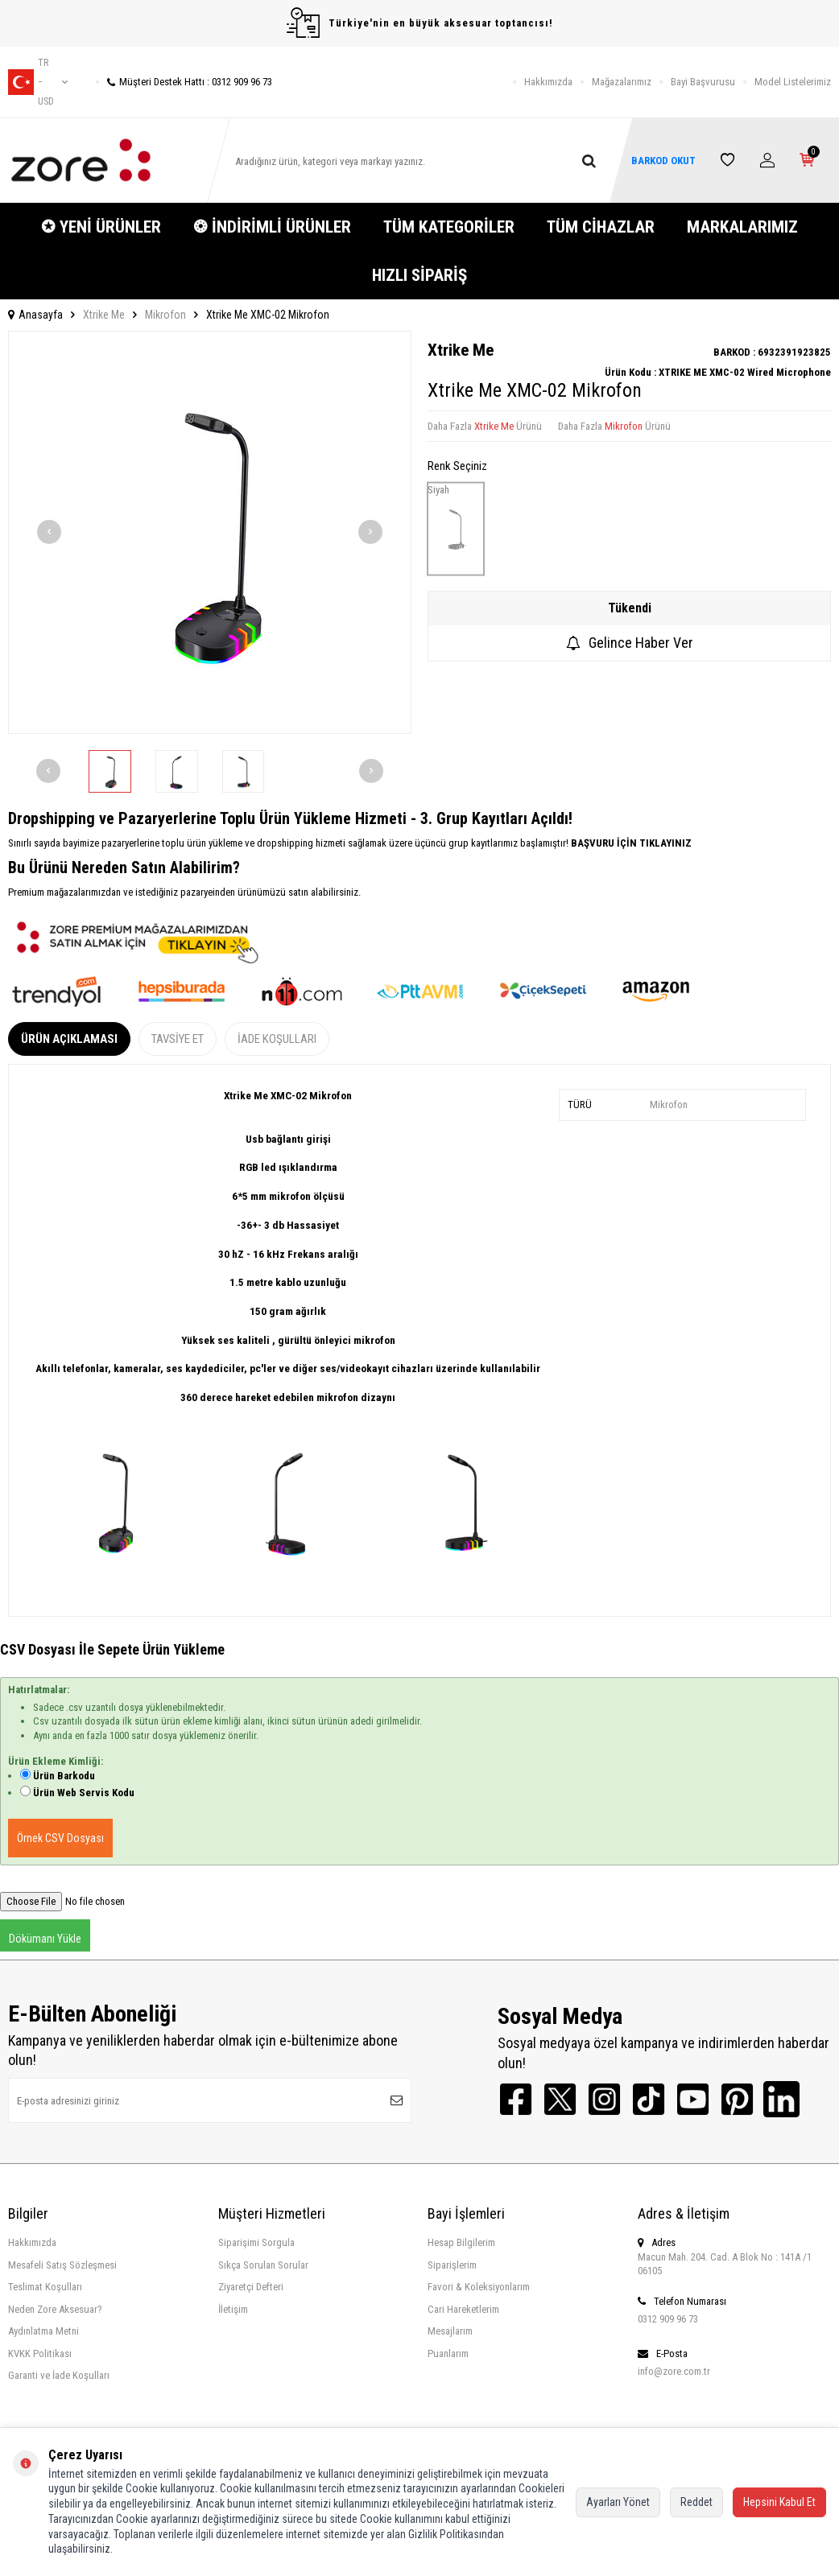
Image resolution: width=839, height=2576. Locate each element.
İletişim (233, 2309)
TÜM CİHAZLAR (601, 227)
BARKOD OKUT (662, 161)
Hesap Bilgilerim (461, 2242)
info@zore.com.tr (674, 2371)
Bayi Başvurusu (703, 82)
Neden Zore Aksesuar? (55, 2309)
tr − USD (38, 82)
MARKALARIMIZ (742, 227)
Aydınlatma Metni (43, 2331)
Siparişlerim (452, 2265)
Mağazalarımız (621, 82)
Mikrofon (165, 314)
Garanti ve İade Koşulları (59, 2375)
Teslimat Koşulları (45, 2287)
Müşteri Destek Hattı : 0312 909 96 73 (184, 82)
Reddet (696, 2502)
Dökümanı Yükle (45, 1938)
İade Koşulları (277, 1039)
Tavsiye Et (177, 1039)
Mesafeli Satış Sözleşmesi (62, 2265)
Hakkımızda (548, 82)
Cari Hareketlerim (463, 2309)
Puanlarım (448, 2353)
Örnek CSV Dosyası (60, 1838)
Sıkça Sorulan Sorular (263, 2265)
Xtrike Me (104, 314)
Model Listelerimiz (792, 82)
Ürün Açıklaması (69, 1039)
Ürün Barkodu (64, 1776)
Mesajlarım (450, 2331)
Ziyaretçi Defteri (250, 2287)
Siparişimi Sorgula (256, 2242)
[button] (49, 532)
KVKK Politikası (40, 2353)
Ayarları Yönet (618, 2502)
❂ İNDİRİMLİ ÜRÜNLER (272, 227)
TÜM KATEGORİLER (449, 227)
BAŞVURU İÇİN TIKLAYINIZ (630, 843)
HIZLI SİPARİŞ (419, 275)
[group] (210, 532)
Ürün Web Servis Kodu (83, 1793)
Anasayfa (35, 314)
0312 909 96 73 (668, 2319)
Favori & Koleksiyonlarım (479, 2287)
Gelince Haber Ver (629, 642)
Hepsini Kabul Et (779, 2502)
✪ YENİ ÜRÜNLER (101, 227)
